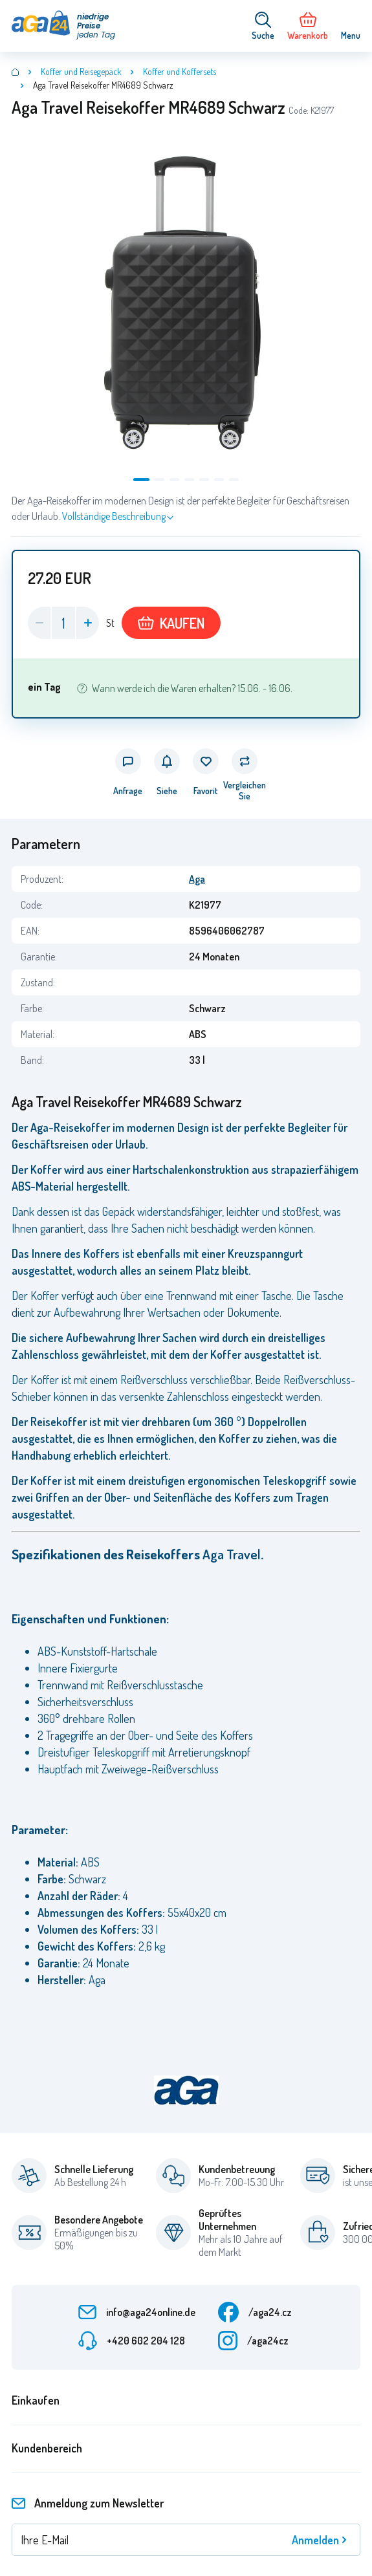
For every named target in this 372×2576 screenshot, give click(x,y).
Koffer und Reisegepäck (81, 71)
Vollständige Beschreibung (114, 516)
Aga (197, 878)
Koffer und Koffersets (179, 71)
